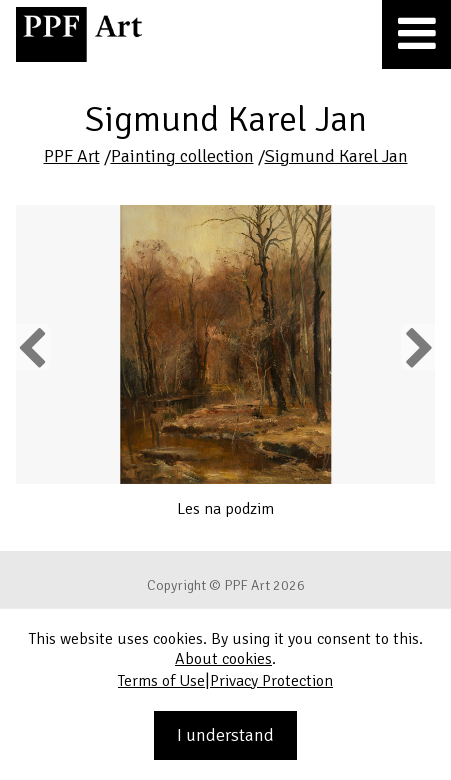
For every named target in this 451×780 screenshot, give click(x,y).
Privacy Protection (271, 681)
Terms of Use (161, 681)
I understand (225, 735)
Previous (33, 347)
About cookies (223, 659)
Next (417, 347)
